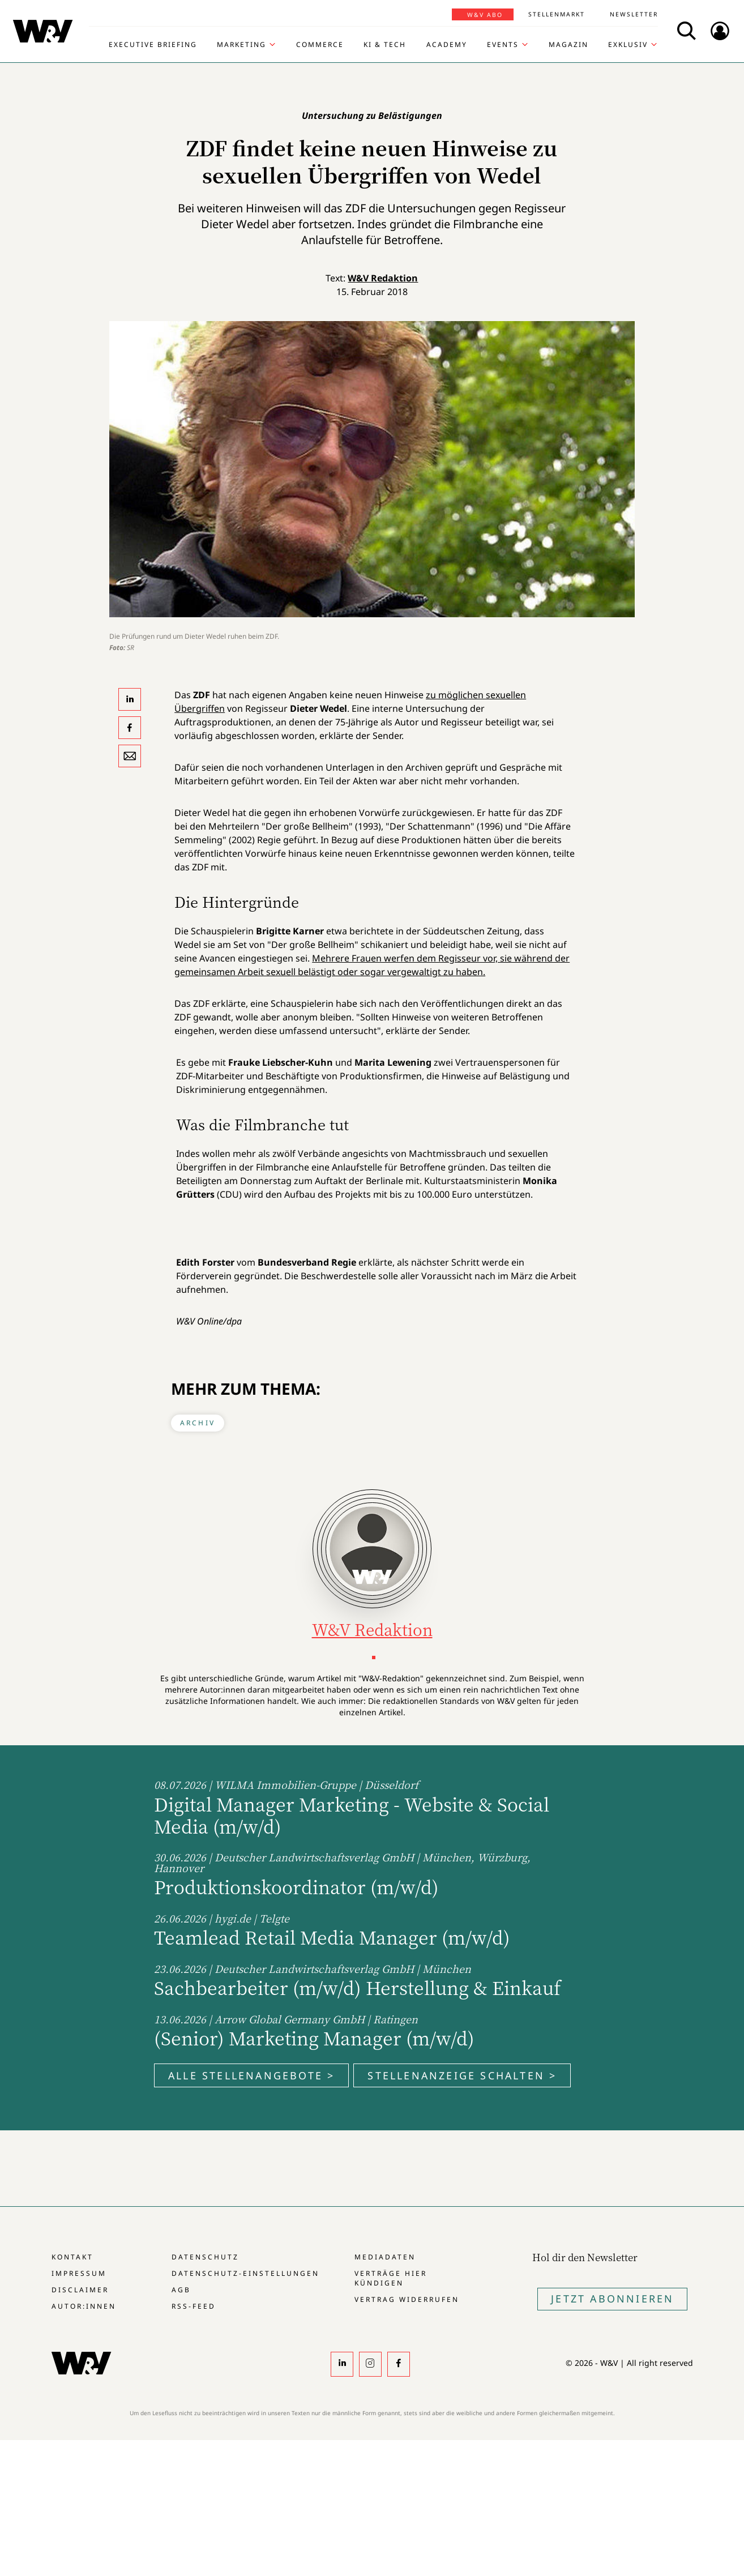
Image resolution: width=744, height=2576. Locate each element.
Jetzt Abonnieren (612, 2298)
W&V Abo (485, 15)
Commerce (320, 44)
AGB (181, 2290)
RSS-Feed (194, 2306)
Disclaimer (80, 2290)
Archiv (197, 1423)
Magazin (568, 44)
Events (503, 44)
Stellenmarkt (556, 14)
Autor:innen (84, 2306)
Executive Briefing (153, 44)
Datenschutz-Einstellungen (245, 2273)
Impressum (79, 2273)
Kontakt (72, 2257)
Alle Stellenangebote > (251, 2075)
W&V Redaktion (383, 278)
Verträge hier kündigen (390, 2278)
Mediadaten (385, 2257)
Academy (446, 44)
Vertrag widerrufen (406, 2299)
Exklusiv (628, 44)
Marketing (241, 44)
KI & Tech (385, 44)
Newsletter (634, 14)
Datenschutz (205, 2257)
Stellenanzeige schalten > (462, 2075)
